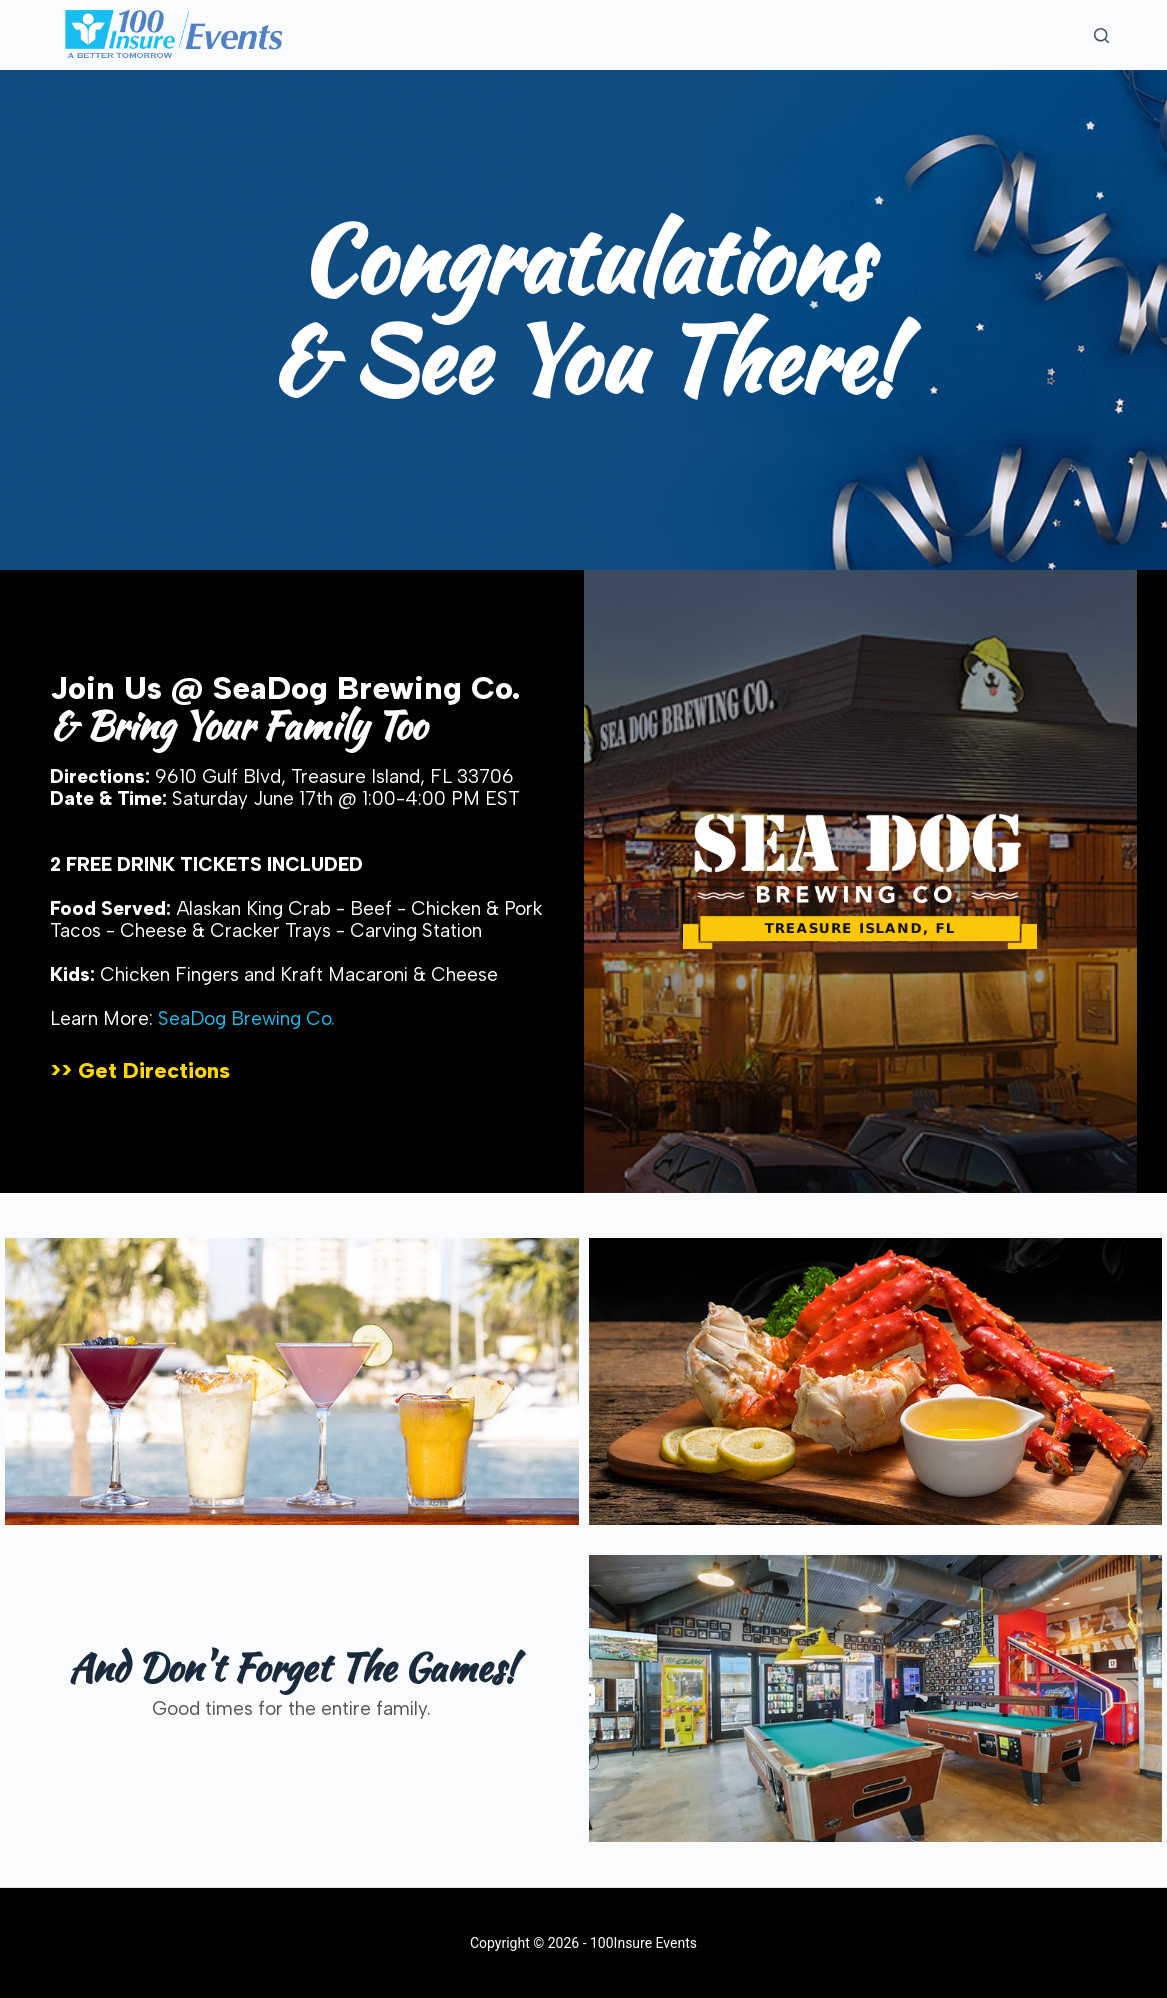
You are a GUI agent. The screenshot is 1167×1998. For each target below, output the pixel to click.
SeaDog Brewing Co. (246, 1018)
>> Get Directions (140, 1070)
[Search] (1101, 35)
